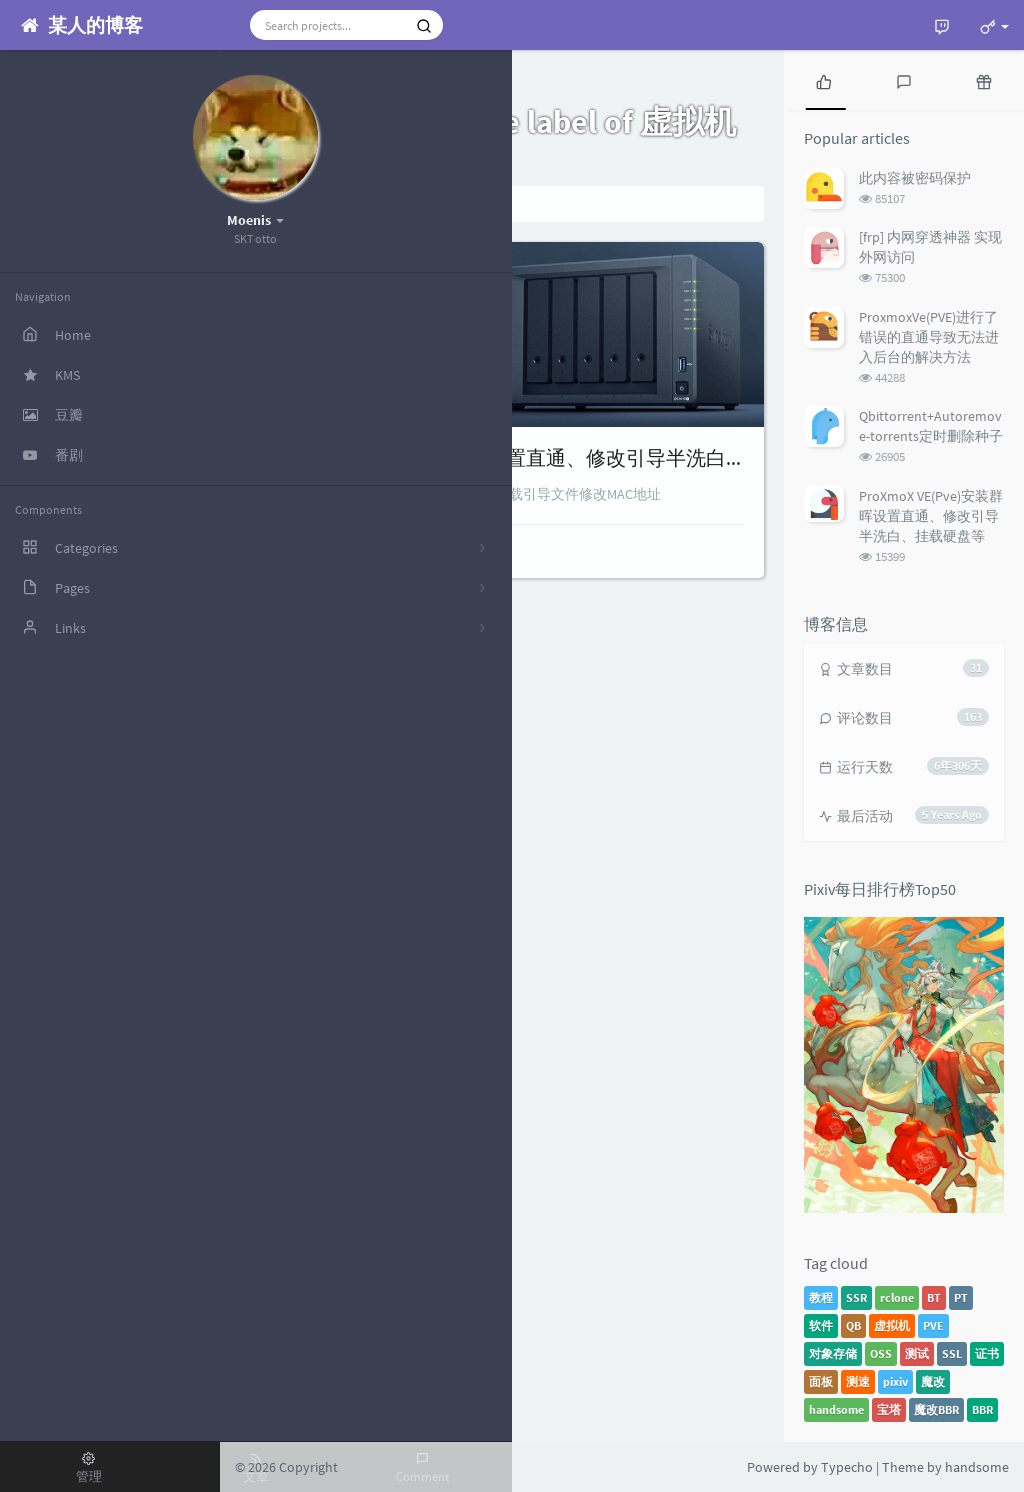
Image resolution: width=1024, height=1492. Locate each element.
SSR (856, 1297)
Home (282, 204)
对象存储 (833, 1353)
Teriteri (298, 548)
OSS (881, 1353)
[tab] (824, 80)
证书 (987, 1353)
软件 (821, 1325)
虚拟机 (892, 1325)
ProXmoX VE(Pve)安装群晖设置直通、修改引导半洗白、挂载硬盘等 (553, 457)
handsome (836, 1409)
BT (934, 1297)
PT (961, 1297)
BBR (982, 1409)
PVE (933, 1325)
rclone (897, 1297)
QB (853, 1325)
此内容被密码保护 (915, 178)
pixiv (895, 1381)
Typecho (847, 1467)
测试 (917, 1353)
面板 (821, 1381)
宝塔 (889, 1409)
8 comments (479, 548)
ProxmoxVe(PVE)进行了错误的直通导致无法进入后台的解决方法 (929, 337)
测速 (858, 1381)
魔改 (933, 1381)
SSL (952, 1353)
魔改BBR (936, 1409)
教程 (821, 1297)
